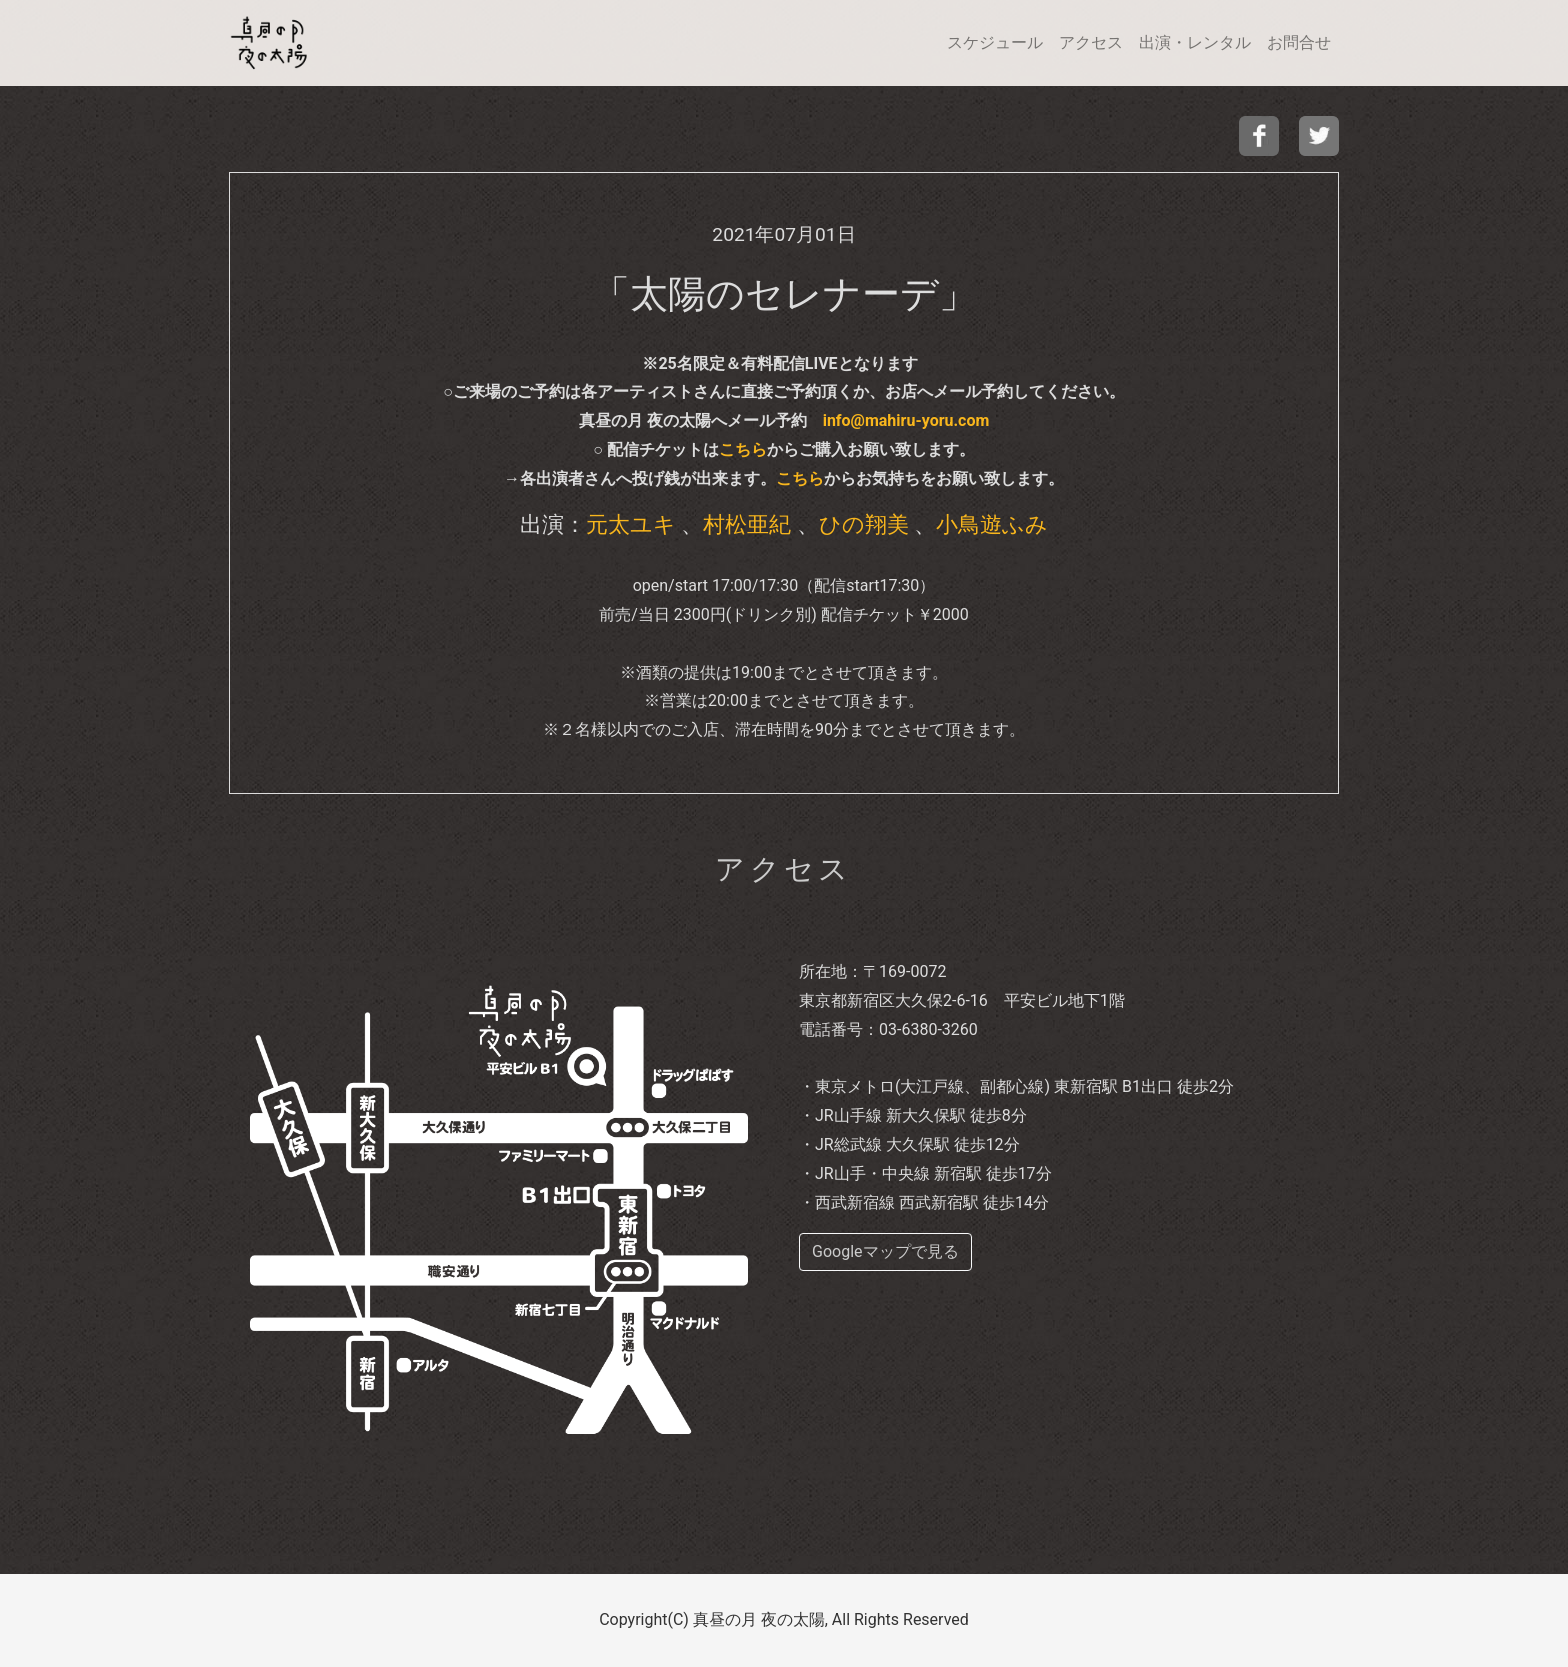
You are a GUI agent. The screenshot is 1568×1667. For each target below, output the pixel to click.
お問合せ (1299, 42)
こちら (743, 449)
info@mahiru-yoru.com (906, 420)
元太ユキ (631, 524)
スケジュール (995, 42)
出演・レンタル (1195, 42)
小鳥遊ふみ (992, 524)
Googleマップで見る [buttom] (885, 1251)
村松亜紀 (747, 524)
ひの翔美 (864, 524)
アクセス (1091, 42)
